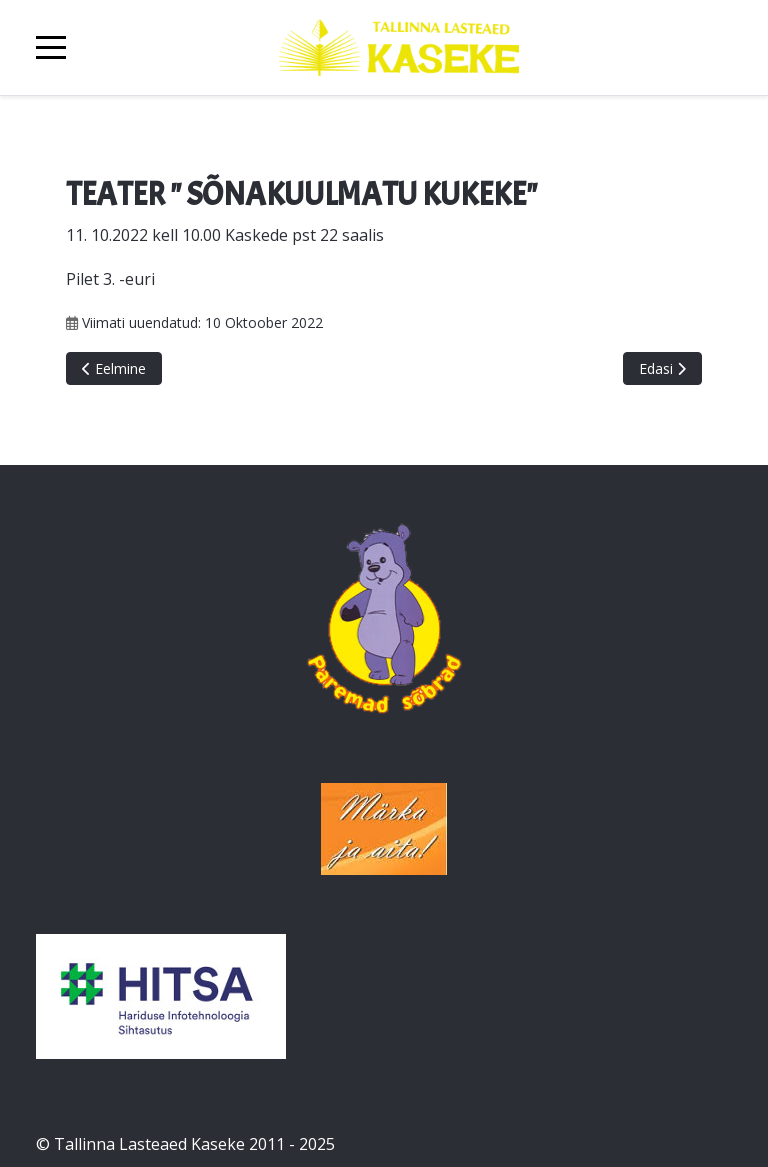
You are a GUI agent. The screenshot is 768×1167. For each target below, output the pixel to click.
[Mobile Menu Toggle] (51, 48)
